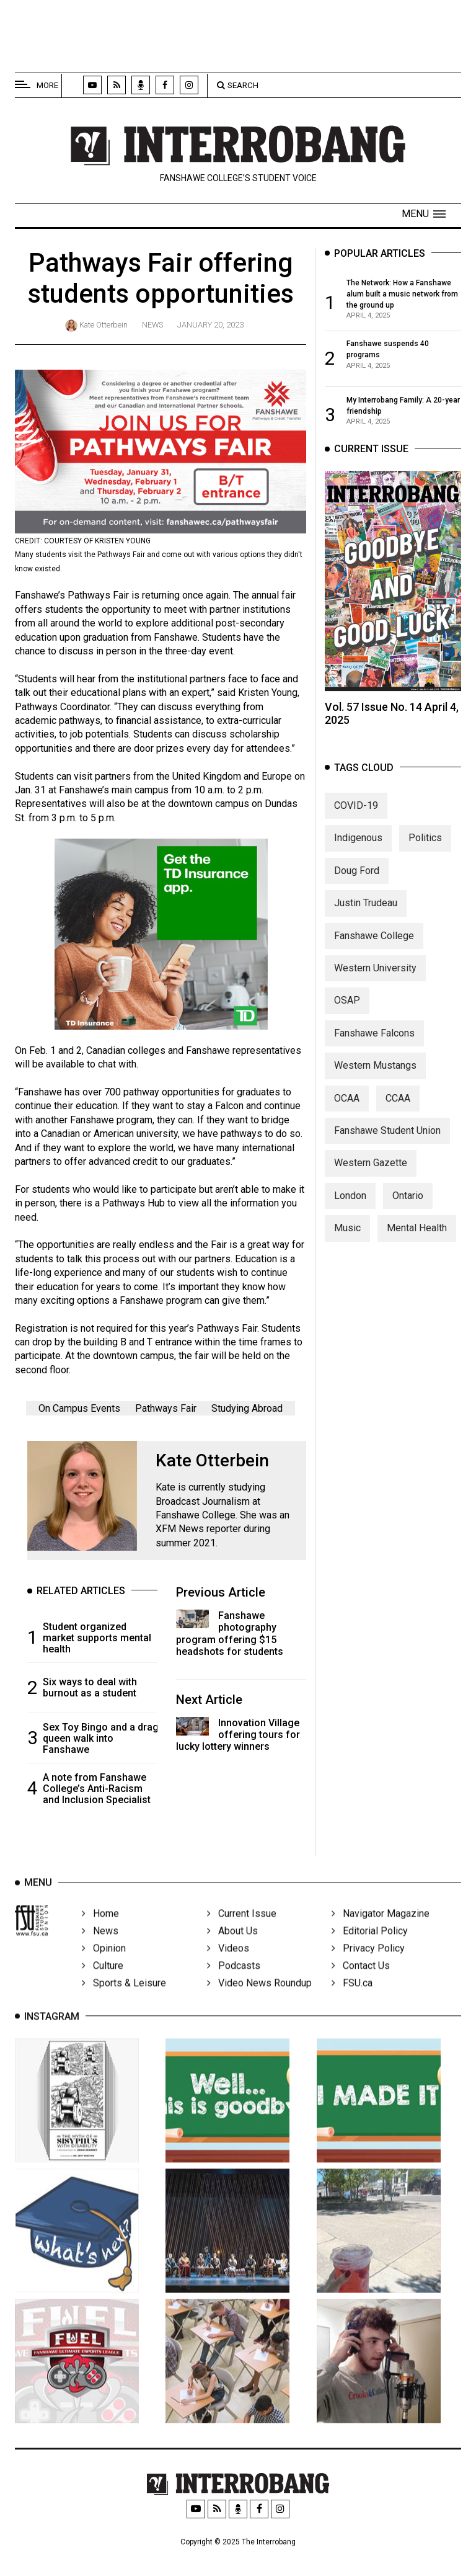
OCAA (346, 1109)
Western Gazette (370, 1174)
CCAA (398, 1109)
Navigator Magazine (381, 1929)
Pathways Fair (165, 1408)
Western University (375, 979)
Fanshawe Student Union (387, 1142)
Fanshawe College (374, 947)
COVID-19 (356, 817)
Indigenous (358, 849)
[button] (423, 214)
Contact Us (361, 1981)
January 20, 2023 (210, 324)
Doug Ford (356, 882)
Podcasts (233, 1981)
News (152, 324)
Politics (425, 849)
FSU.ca (352, 1999)
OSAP (347, 1012)
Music (347, 1240)
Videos (228, 1964)
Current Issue (241, 1929)
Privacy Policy (368, 1964)
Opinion (104, 1964)
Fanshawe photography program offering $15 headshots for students (229, 1633)
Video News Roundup (259, 1999)
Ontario (407, 1207)
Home (100, 1929)
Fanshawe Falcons (374, 1044)
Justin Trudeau (365, 914)
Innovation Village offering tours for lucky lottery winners (238, 1734)
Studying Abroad (247, 1408)
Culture (102, 1981)
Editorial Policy (370, 1947)
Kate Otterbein (103, 324)
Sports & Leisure (124, 1999)
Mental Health (417, 1240)
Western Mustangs (375, 1077)
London (350, 1207)
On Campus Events (79, 1408)
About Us (232, 1947)
